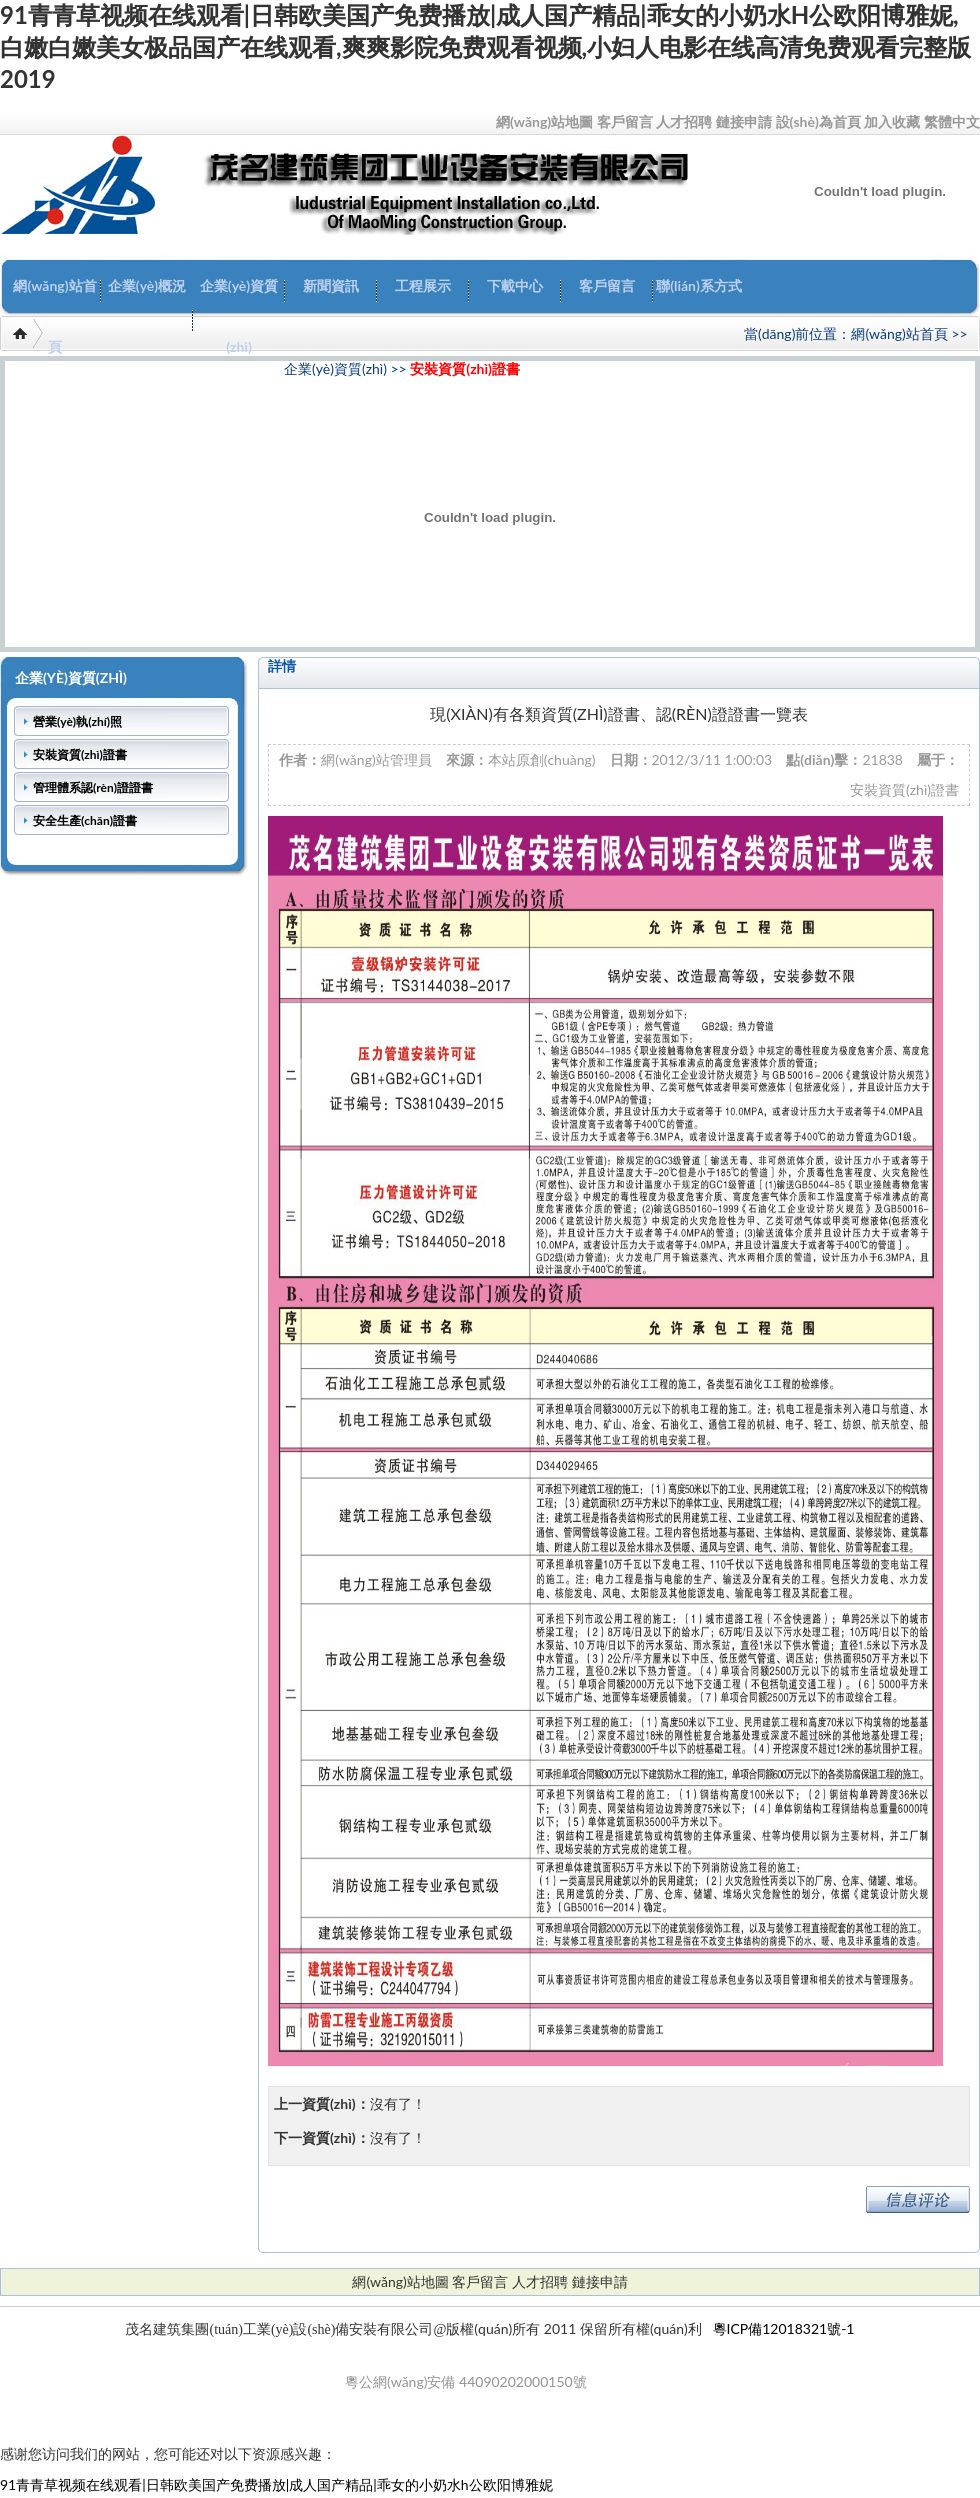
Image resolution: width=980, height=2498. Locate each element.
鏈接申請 (744, 121)
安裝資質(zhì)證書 (465, 368)
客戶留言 (625, 121)
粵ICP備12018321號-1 (784, 2328)
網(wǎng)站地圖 (544, 121)
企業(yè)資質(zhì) (239, 316)
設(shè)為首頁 (818, 121)
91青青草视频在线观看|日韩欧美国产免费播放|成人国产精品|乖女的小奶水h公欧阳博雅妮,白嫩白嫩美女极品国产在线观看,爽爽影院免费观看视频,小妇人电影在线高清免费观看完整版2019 (485, 46)
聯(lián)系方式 (699, 285)
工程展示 (423, 285)
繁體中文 (952, 121)
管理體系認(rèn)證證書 (93, 787)
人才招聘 (684, 121)
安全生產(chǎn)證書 (85, 820)
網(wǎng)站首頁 (54, 316)
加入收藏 (892, 121)
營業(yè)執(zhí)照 (77, 721)
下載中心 (515, 285)
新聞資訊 (331, 285)
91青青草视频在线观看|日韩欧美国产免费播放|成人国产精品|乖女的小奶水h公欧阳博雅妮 (276, 2484)
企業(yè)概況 (147, 285)
